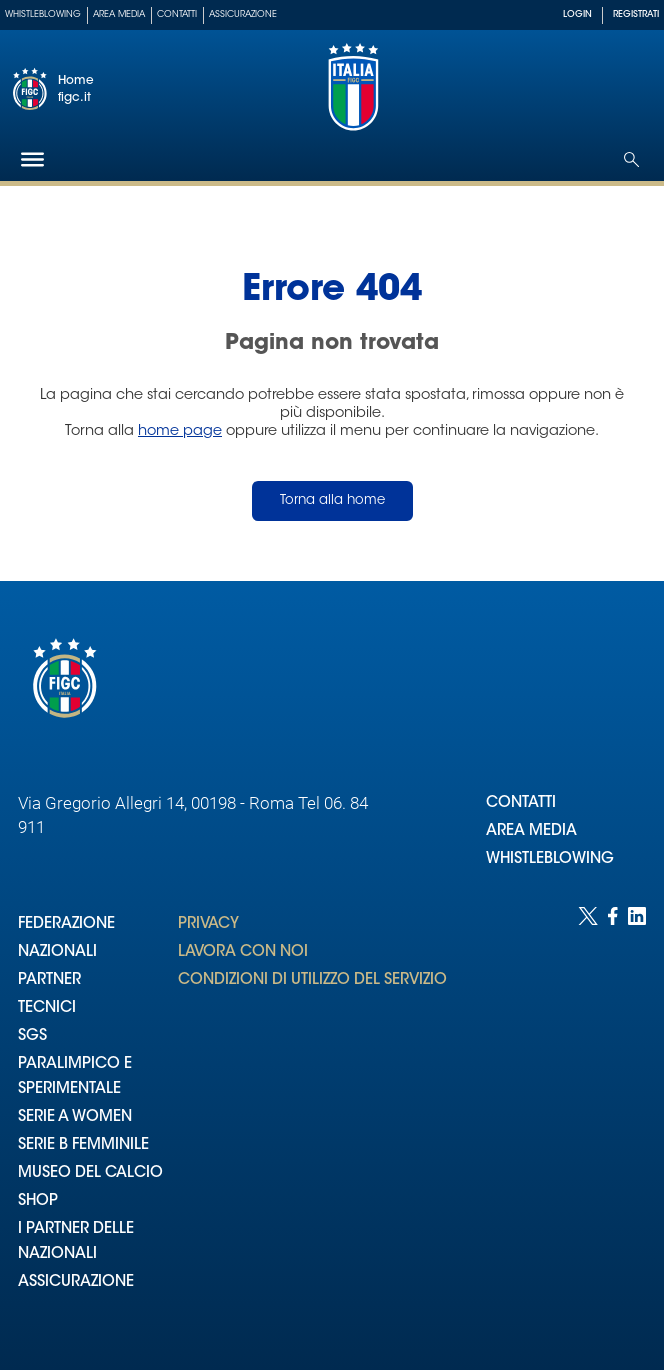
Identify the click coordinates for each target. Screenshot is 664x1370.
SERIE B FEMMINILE (83, 1145)
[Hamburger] (32, 159)
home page (180, 431)
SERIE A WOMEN (75, 1117)
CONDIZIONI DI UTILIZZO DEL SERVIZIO (312, 980)
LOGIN (577, 14)
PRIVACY (208, 924)
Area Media (119, 14)
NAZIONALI (57, 952)
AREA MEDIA (531, 831)
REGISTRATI (636, 14)
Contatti (177, 14)
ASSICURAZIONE (76, 1282)
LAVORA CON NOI (243, 952)
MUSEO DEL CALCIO (90, 1173)
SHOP (38, 1201)
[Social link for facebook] (613, 1118)
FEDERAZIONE (66, 924)
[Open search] (631, 159)
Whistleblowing (43, 14)
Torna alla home (332, 500)
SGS (32, 1036)
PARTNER (49, 980)
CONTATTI (521, 803)
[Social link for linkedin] (637, 1118)
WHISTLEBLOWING (550, 859)
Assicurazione (243, 14)
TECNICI (47, 1008)
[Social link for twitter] (588, 1118)
